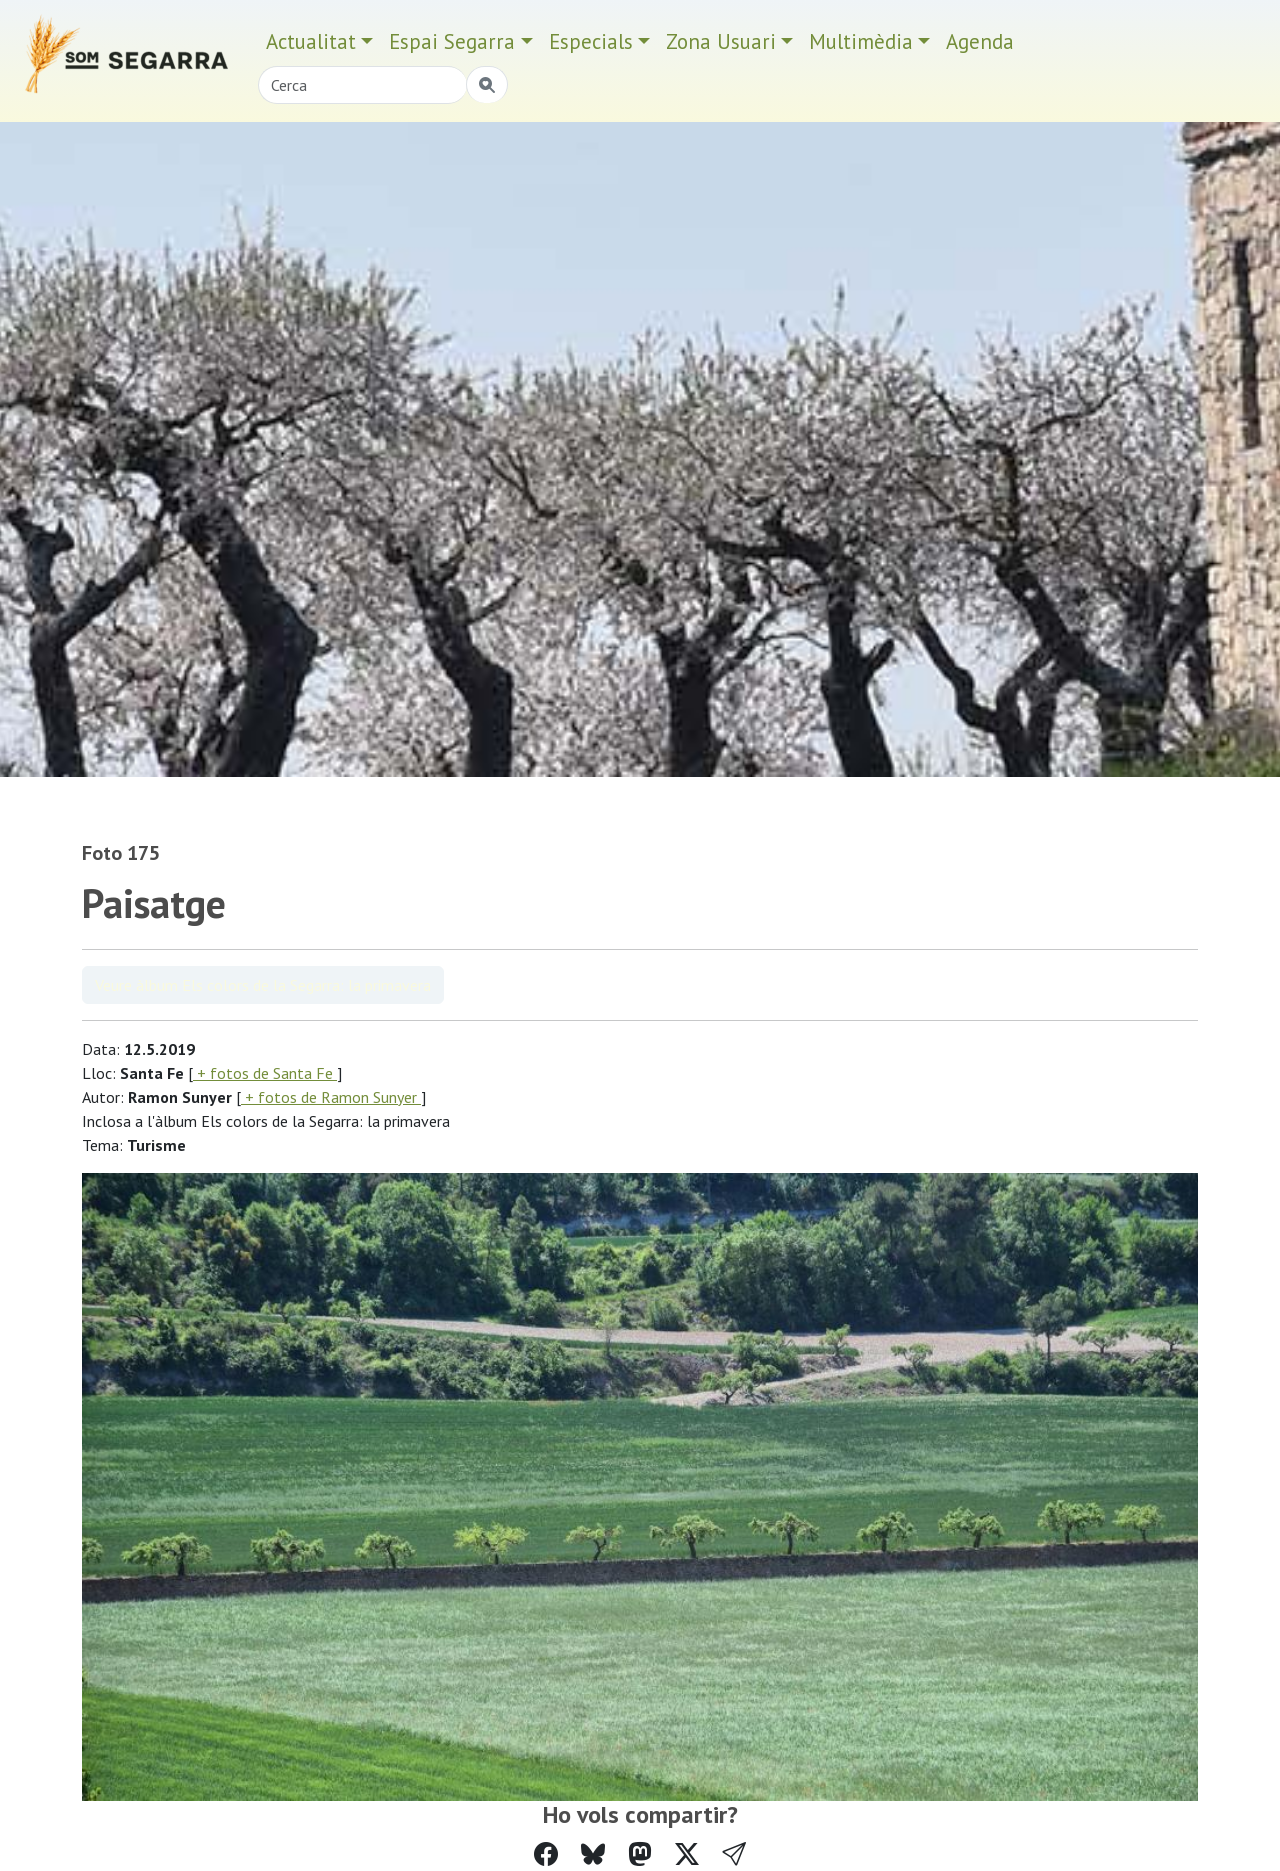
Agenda (980, 41)
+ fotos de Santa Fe (265, 1073)
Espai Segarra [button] (452, 41)
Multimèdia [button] (861, 41)
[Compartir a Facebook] (546, 1854)
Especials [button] (591, 41)
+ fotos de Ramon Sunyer (331, 1097)
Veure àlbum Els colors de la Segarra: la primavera (263, 985)
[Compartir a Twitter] (687, 1854)
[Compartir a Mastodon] (640, 1854)
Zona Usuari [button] (721, 41)
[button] (734, 1854)
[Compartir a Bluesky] (593, 1854)
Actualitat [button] (311, 41)
